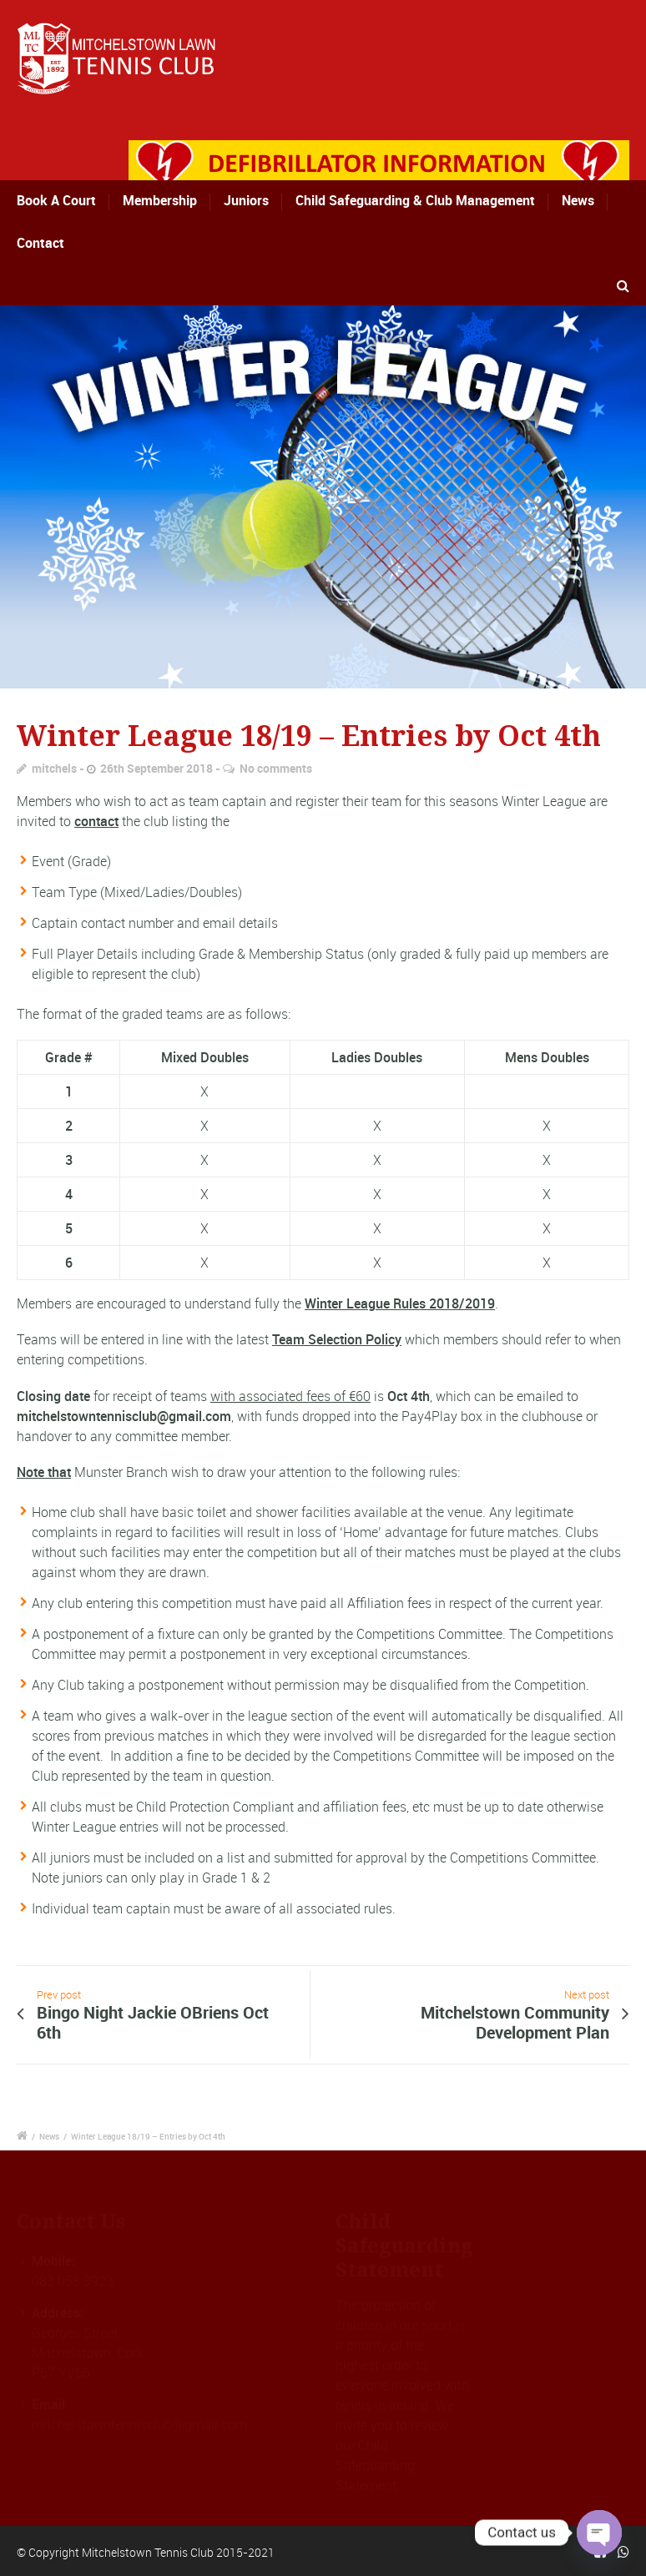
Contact (40, 243)
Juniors (246, 200)
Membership (164, 200)
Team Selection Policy (336, 1339)
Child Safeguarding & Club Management (415, 200)
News (578, 200)
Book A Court (73, 200)
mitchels (54, 768)
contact (96, 821)
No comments (276, 768)
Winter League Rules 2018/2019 (400, 1303)
